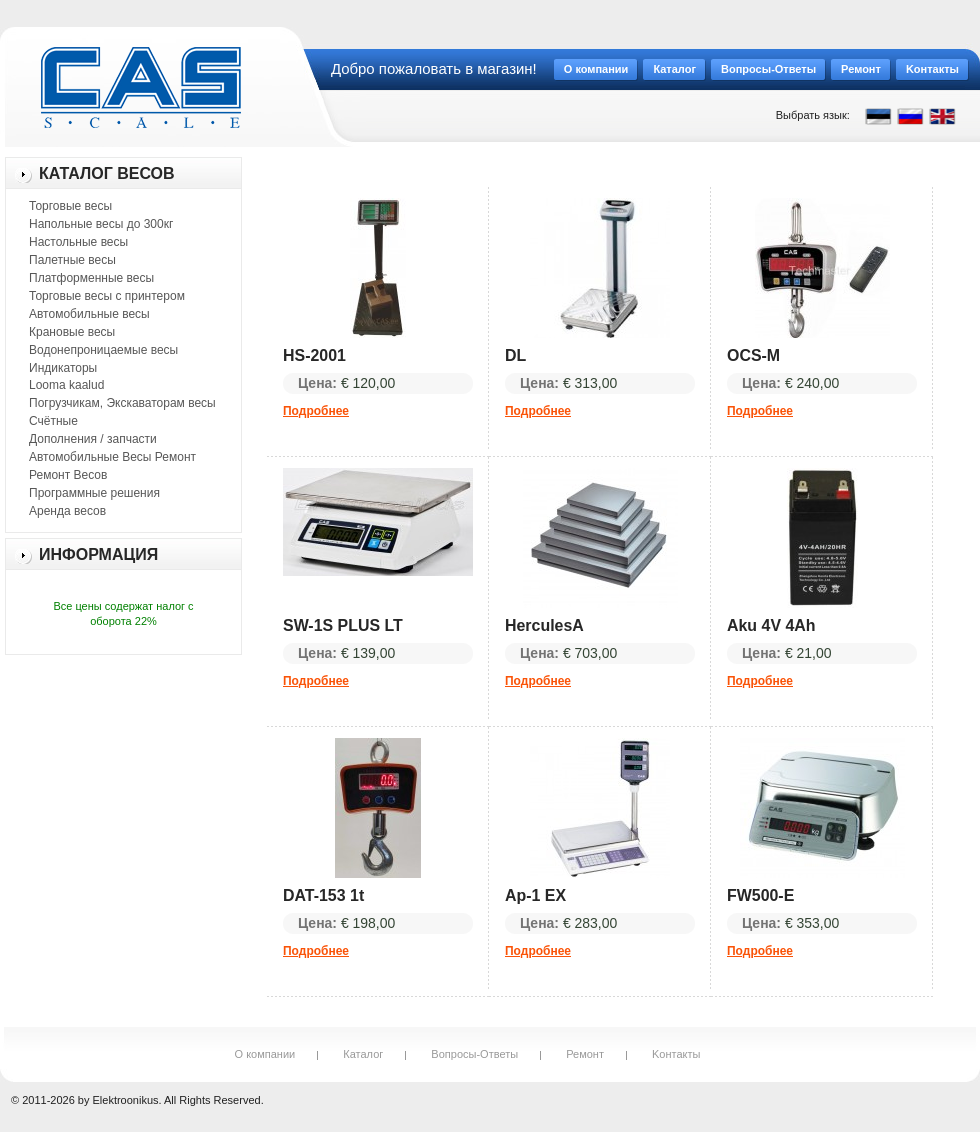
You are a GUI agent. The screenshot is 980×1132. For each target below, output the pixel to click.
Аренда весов (67, 511)
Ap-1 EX (535, 895)
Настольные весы (78, 242)
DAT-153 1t (323, 895)
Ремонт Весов (68, 475)
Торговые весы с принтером (107, 296)
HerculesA (544, 625)
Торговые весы (70, 206)
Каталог (363, 1054)
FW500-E (760, 895)
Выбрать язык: (813, 115)
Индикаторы (63, 368)
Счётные (53, 421)
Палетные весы (72, 260)
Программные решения (94, 493)
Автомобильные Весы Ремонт (112, 457)
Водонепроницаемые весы (103, 350)
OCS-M (753, 355)
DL (515, 355)
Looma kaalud (66, 385)
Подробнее (316, 411)
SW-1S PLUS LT (343, 625)
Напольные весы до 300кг (101, 224)
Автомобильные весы (89, 314)
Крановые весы (72, 332)
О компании (265, 1054)
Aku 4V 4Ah (771, 625)
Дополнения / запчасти (93, 439)
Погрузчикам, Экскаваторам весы (122, 403)
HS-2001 (314, 355)
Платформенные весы (91, 278)
